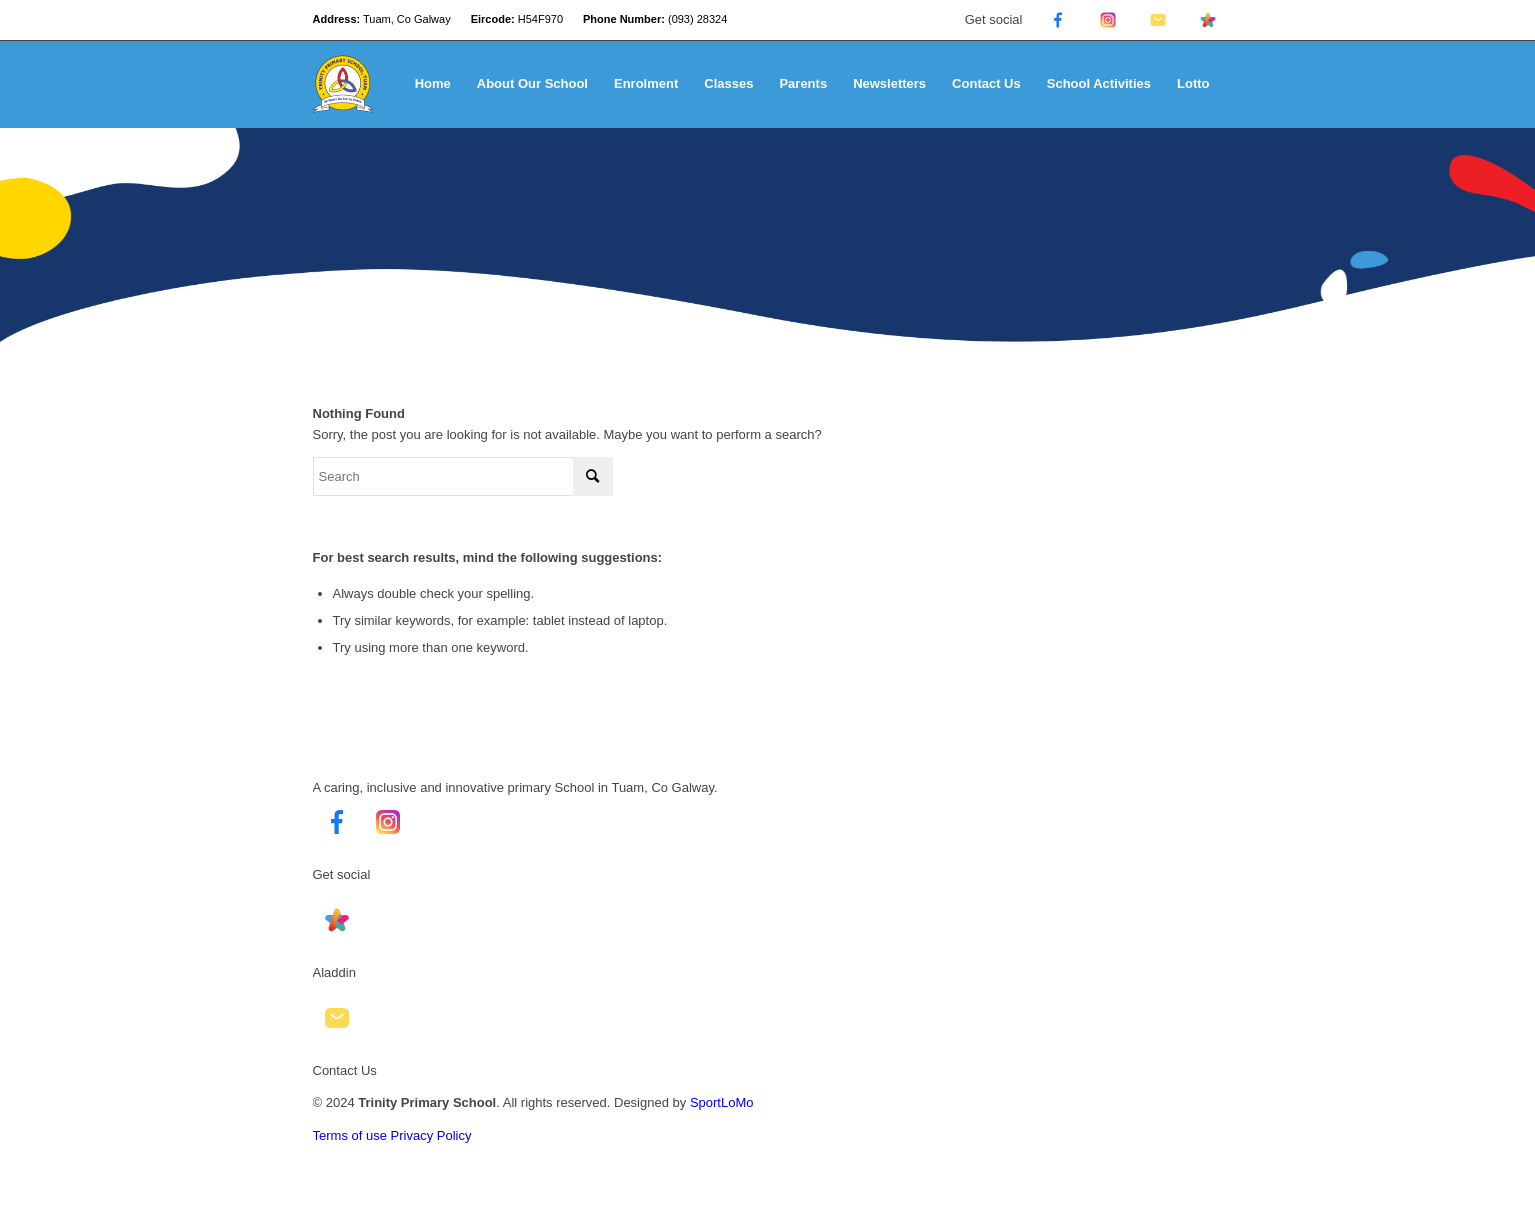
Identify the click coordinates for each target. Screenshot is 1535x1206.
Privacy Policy (431, 1135)
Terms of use (350, 1135)
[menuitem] (433, 84)
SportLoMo (722, 1102)
